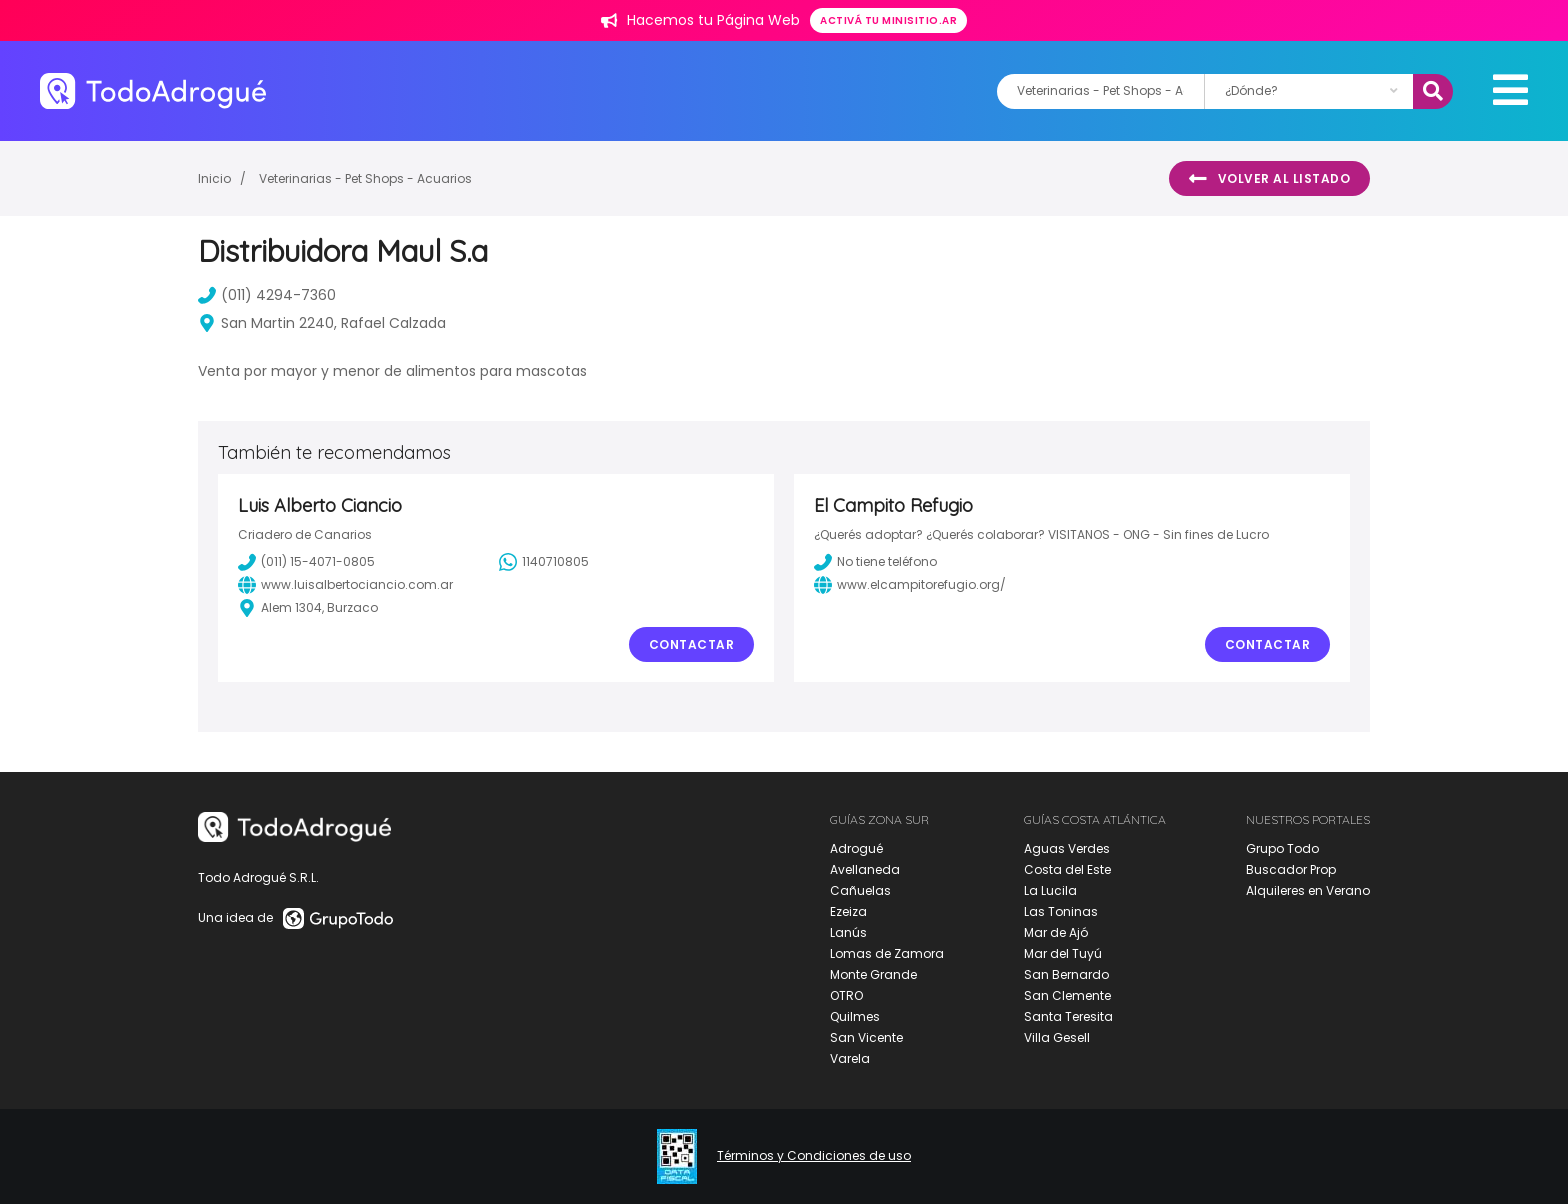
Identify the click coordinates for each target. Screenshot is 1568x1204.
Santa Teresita (1068, 1016)
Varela (850, 1058)
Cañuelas (860, 890)
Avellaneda (865, 869)
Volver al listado (1269, 179)
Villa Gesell (1057, 1037)
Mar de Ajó (1056, 932)
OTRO (846, 995)
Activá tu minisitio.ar (888, 20)
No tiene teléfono (875, 562)
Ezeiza (848, 911)
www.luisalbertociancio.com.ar (345, 585)
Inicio (214, 178)
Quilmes (855, 1016)
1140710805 (544, 562)
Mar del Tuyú (1063, 953)
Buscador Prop (1291, 869)
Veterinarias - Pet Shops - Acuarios (365, 178)
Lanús (848, 932)
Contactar (692, 644)
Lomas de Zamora (887, 953)
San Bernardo (1066, 974)
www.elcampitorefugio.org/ (910, 585)
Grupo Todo (1282, 848)
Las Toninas (1061, 911)
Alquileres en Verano (1308, 890)
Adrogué (856, 848)
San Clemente (1067, 995)
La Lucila (1050, 890)
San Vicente (866, 1037)
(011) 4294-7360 (267, 295)
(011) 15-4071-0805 (306, 562)
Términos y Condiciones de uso (814, 1156)
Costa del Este (1067, 869)
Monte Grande (873, 974)
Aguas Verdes (1067, 848)
